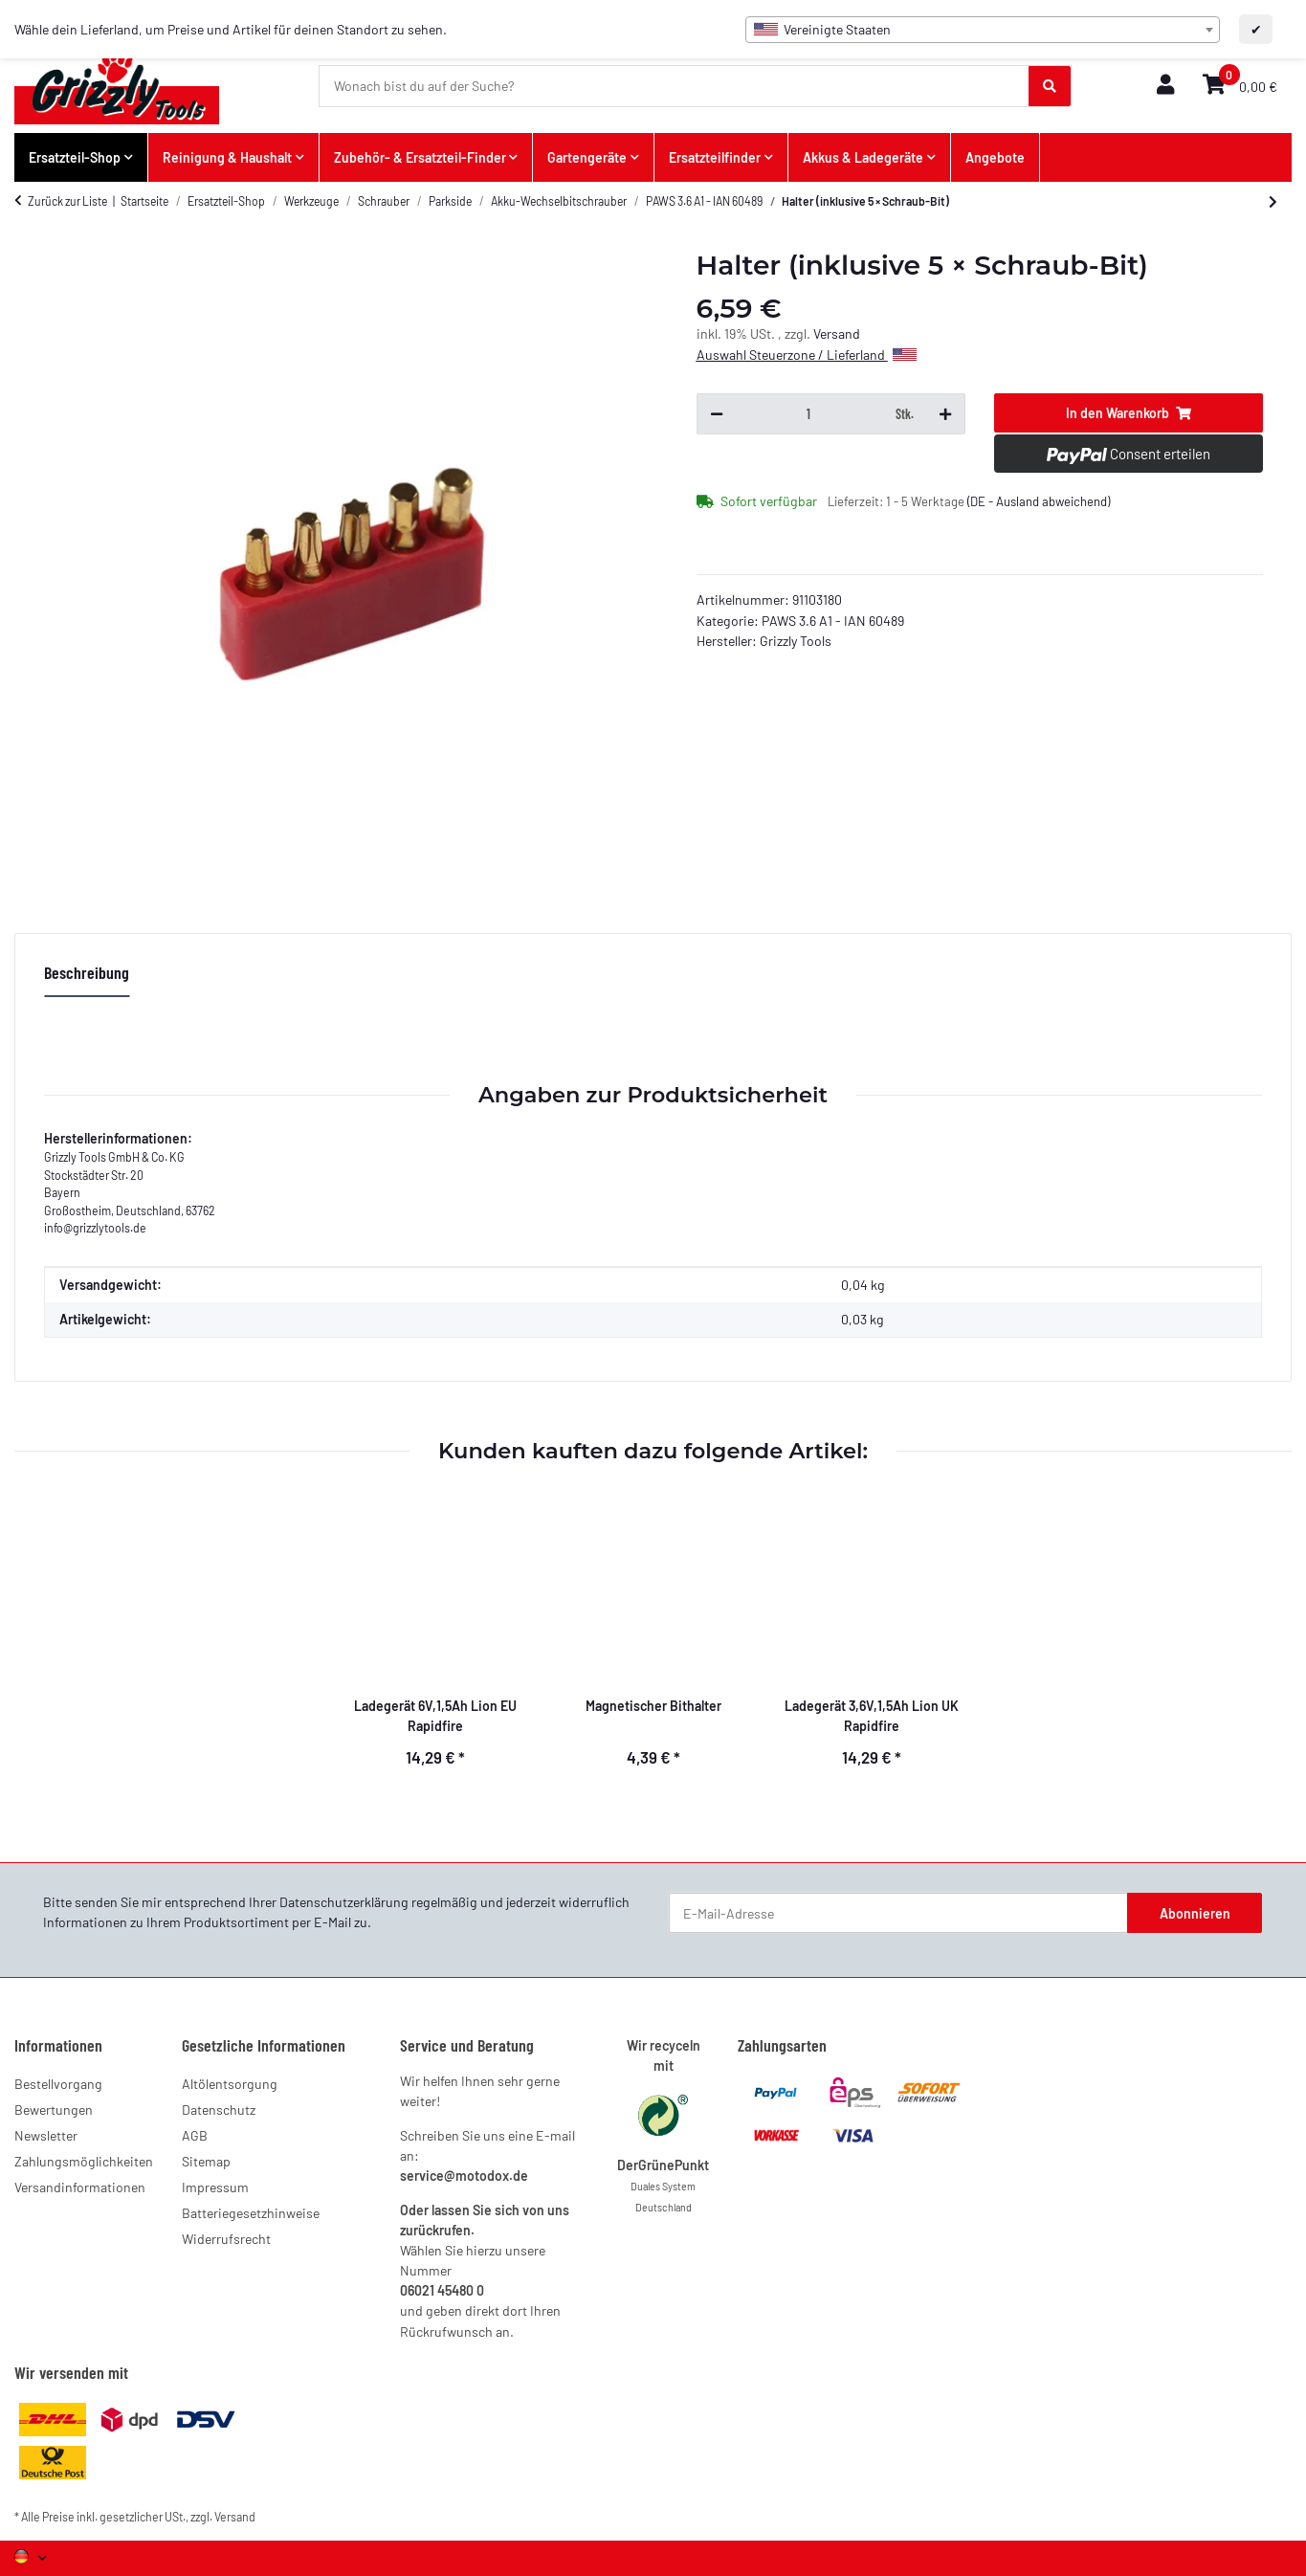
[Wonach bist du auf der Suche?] (674, 86)
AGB (195, 2135)
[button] (1165, 85)
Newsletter (45, 2135)
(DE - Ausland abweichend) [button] (1038, 501)
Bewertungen (53, 2109)
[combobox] (982, 29)
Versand (836, 333)
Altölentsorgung (229, 2084)
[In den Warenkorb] (1128, 413)
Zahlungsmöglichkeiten (83, 2161)
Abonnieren (1195, 1913)
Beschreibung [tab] (86, 972)
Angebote (995, 157)
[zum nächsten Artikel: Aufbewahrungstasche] (1273, 202)
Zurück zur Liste (67, 201)
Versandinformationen (79, 2187)
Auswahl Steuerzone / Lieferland (807, 354)
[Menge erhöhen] (945, 414)
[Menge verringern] (716, 414)
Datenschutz (218, 2109)
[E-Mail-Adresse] (899, 1913)
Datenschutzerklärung (344, 1902)
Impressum (215, 2187)
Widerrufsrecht (226, 2239)
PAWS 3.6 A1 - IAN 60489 (833, 620)
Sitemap (206, 2161)
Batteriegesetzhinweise (251, 2213)
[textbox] (982, 29)
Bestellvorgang (58, 2084)
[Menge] (809, 414)
